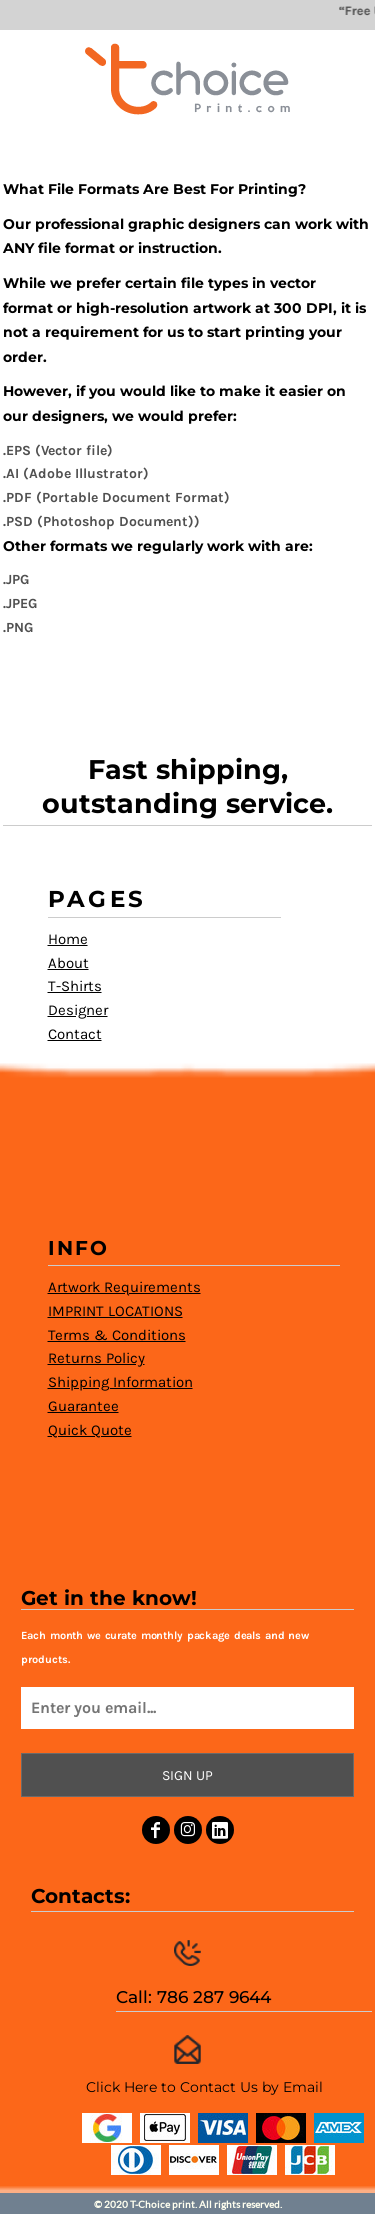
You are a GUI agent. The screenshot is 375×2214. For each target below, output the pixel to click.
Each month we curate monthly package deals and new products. (165, 1647)
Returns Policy (96, 1358)
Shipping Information (120, 1382)
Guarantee (83, 1406)
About (68, 963)
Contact (75, 1034)
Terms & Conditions (117, 1335)
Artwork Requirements (124, 1287)
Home (68, 939)
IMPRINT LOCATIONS (115, 1311)
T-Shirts (75, 986)
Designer (78, 1010)
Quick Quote (90, 1430)
